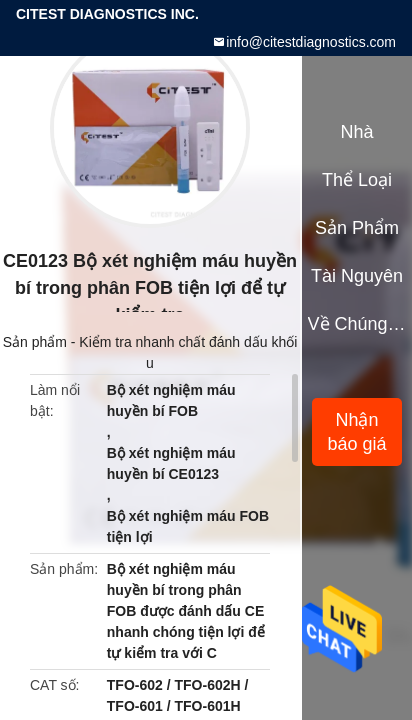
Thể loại (357, 180)
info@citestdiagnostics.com (311, 42)
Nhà (356, 132)
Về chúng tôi (357, 324)
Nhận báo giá (356, 432)
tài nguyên (357, 276)
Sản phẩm (35, 342)
